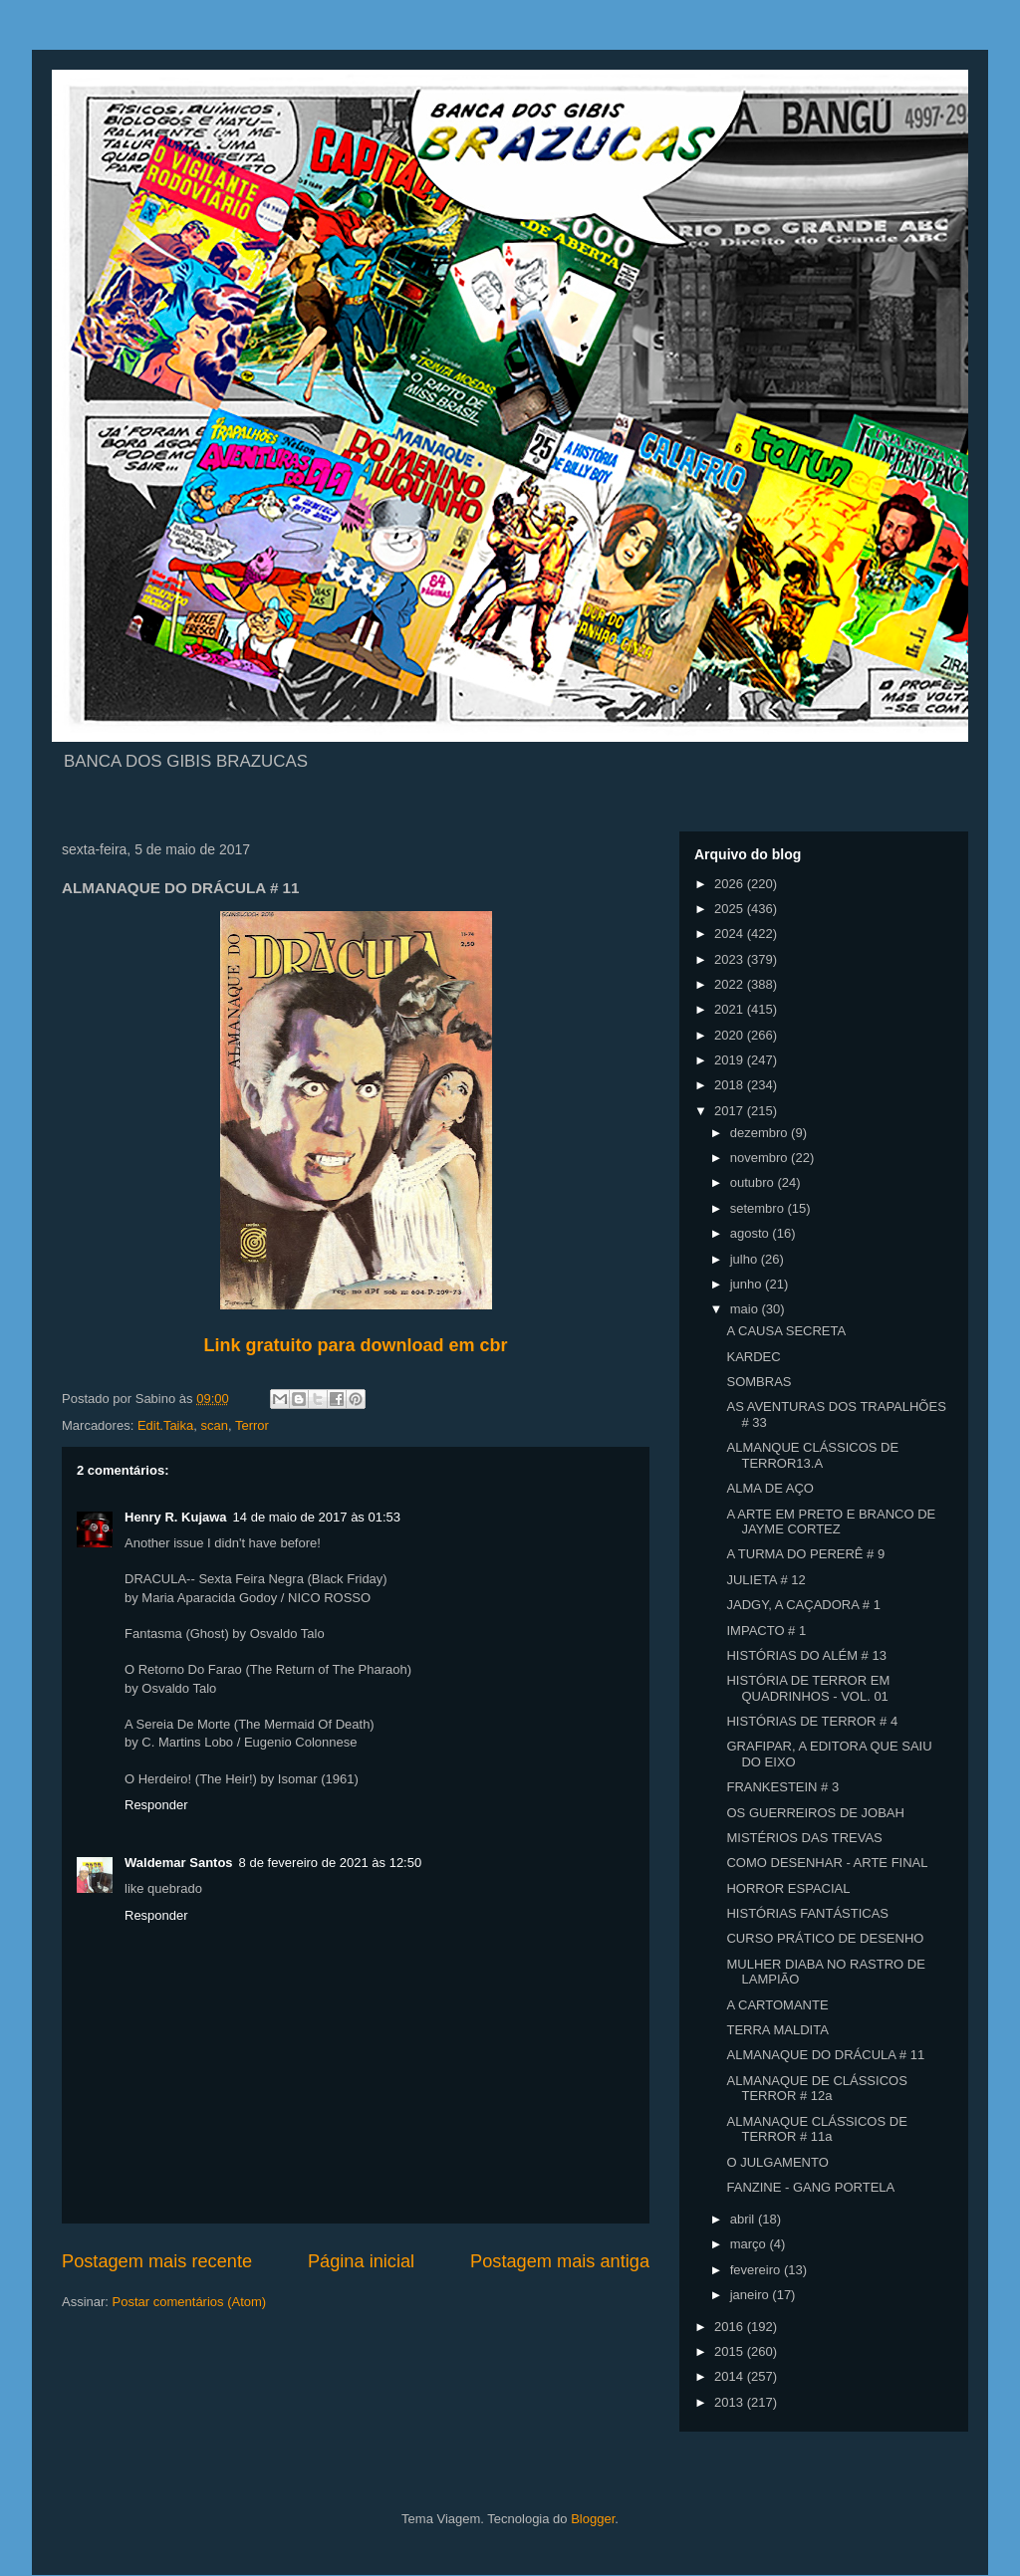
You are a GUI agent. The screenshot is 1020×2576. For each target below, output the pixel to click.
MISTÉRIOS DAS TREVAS (804, 1837)
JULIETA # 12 (765, 1579)
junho (747, 1284)
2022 (730, 984)
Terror (252, 1425)
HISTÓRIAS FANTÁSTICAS (807, 1913)
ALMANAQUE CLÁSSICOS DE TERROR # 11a (816, 2129)
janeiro (751, 2294)
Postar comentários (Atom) (190, 2301)
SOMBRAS (758, 1381)
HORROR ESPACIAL (788, 1888)
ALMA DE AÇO (769, 1488)
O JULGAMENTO (777, 2162)
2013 (730, 2402)
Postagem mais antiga (559, 2261)
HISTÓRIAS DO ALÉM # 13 (806, 1655)
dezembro (760, 1132)
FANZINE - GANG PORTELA (810, 2187)
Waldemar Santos (179, 1862)
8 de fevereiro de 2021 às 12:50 (330, 1862)
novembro (760, 1157)
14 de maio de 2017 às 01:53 (316, 1517)
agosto (751, 1233)
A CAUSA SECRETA (786, 1330)
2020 (730, 1035)
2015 (730, 2351)
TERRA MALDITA (777, 2029)
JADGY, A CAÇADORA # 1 (803, 1604)
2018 (730, 1084)
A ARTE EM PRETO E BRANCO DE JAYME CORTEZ (830, 1522)
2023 (730, 959)
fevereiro (757, 2269)
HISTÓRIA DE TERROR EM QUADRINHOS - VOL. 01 (808, 1688)
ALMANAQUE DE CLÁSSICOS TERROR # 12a (816, 2088)
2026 (730, 883)
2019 (730, 1060)
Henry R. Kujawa (176, 1517)
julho (745, 1259)
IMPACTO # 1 (766, 1630)
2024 (730, 933)
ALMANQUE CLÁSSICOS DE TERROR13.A (812, 1455)
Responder (156, 1804)
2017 (730, 1110)
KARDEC (753, 1356)
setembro (759, 1208)
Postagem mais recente (157, 2261)
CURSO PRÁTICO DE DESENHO (824, 1938)
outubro (754, 1182)
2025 (730, 908)
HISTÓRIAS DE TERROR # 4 (811, 1721)
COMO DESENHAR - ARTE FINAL (826, 1862)
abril (744, 2219)
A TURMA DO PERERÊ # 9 (805, 1553)
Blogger (593, 2518)
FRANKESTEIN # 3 (782, 1786)
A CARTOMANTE (777, 2004)
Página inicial (361, 2261)
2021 (730, 1009)
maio (746, 1308)
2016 (730, 2326)
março (750, 2243)
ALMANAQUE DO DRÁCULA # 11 (825, 2054)
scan (213, 1425)
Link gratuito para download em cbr (355, 1345)
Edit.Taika (165, 1425)
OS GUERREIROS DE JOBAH (814, 1812)
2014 (730, 2376)
